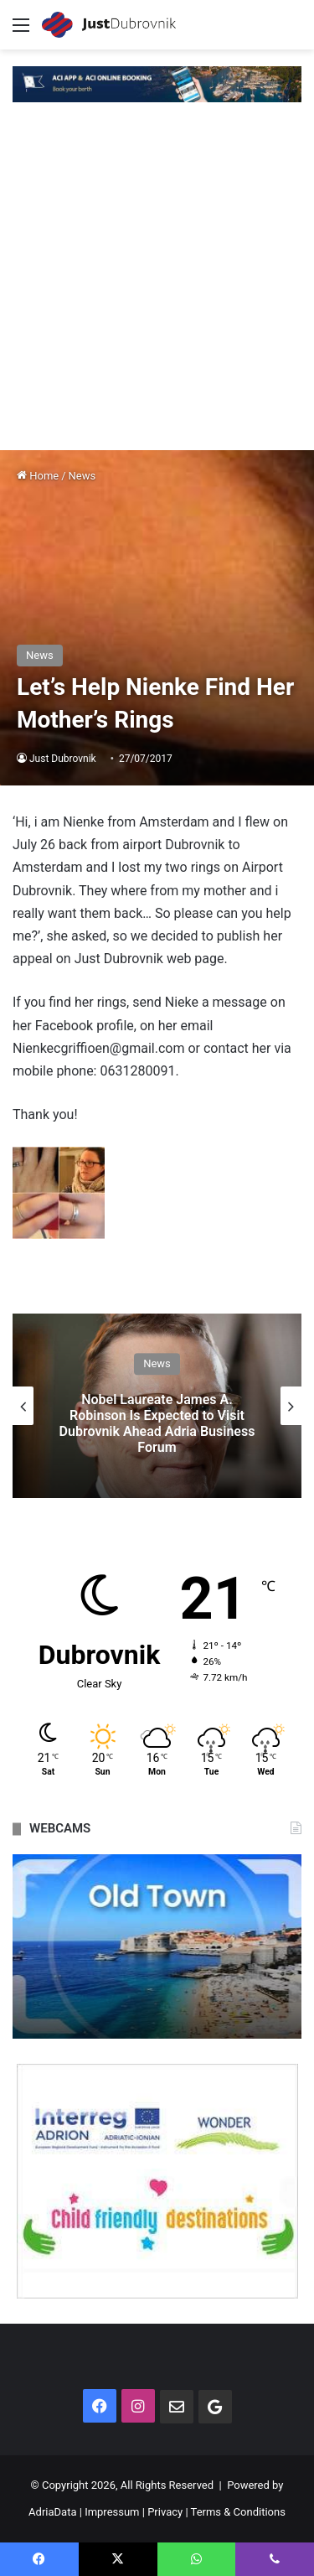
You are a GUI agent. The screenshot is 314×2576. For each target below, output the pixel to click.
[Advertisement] (157, 284)
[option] (157, 1406)
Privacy (165, 2512)
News (82, 475)
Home (38, 475)
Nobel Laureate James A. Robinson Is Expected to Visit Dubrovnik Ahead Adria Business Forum (157, 1424)
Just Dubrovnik (62, 759)
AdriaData (52, 2512)
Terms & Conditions (238, 2512)
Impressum (112, 2512)
